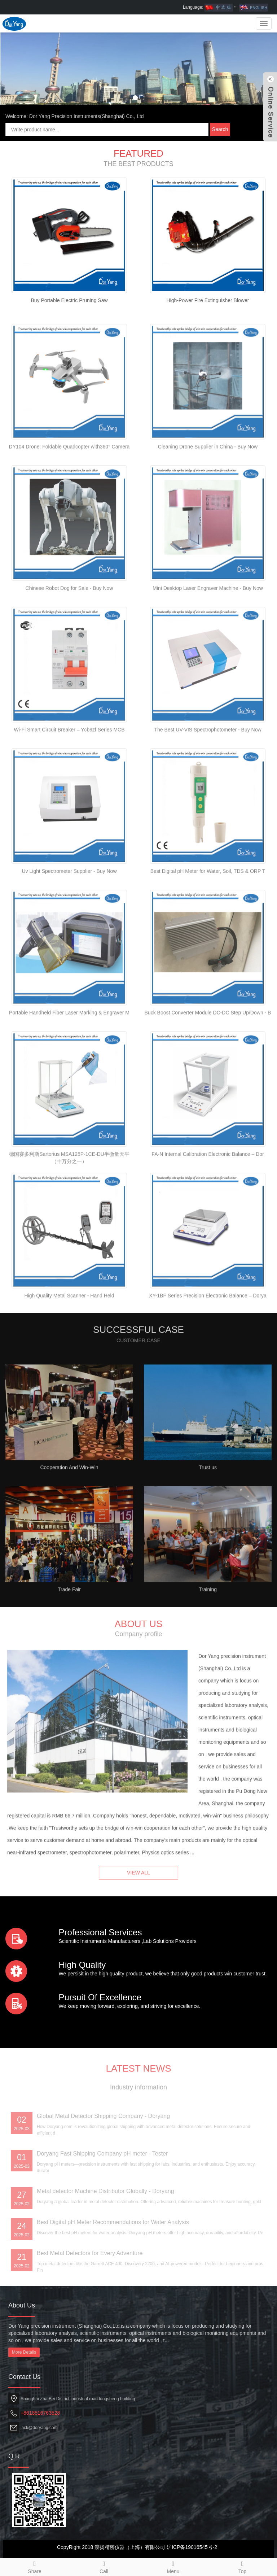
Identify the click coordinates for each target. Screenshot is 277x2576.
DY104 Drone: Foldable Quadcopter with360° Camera (69, 493)
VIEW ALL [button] (138, 1884)
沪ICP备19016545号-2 (192, 2547)
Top (242, 2566)
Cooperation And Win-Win (69, 1513)
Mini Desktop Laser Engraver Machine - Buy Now (208, 634)
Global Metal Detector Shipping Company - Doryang (103, 2173)
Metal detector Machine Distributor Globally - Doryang (105, 2248)
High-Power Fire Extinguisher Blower (208, 300)
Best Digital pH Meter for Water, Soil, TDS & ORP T (207, 917)
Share (34, 2566)
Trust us (208, 1513)
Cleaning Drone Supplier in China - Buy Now (208, 493)
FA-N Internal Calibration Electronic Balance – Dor (207, 1200)
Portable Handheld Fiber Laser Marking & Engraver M (69, 1059)
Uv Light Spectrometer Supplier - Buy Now (69, 917)
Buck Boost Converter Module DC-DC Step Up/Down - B (208, 1059)
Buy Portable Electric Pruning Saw (69, 300)
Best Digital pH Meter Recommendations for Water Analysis (113, 2279)
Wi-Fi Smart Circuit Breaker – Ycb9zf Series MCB (69, 776)
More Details (24, 2352)
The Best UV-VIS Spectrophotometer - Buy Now (207, 776)
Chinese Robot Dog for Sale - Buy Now (69, 634)
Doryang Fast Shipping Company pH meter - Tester (102, 2210)
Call (103, 2566)
